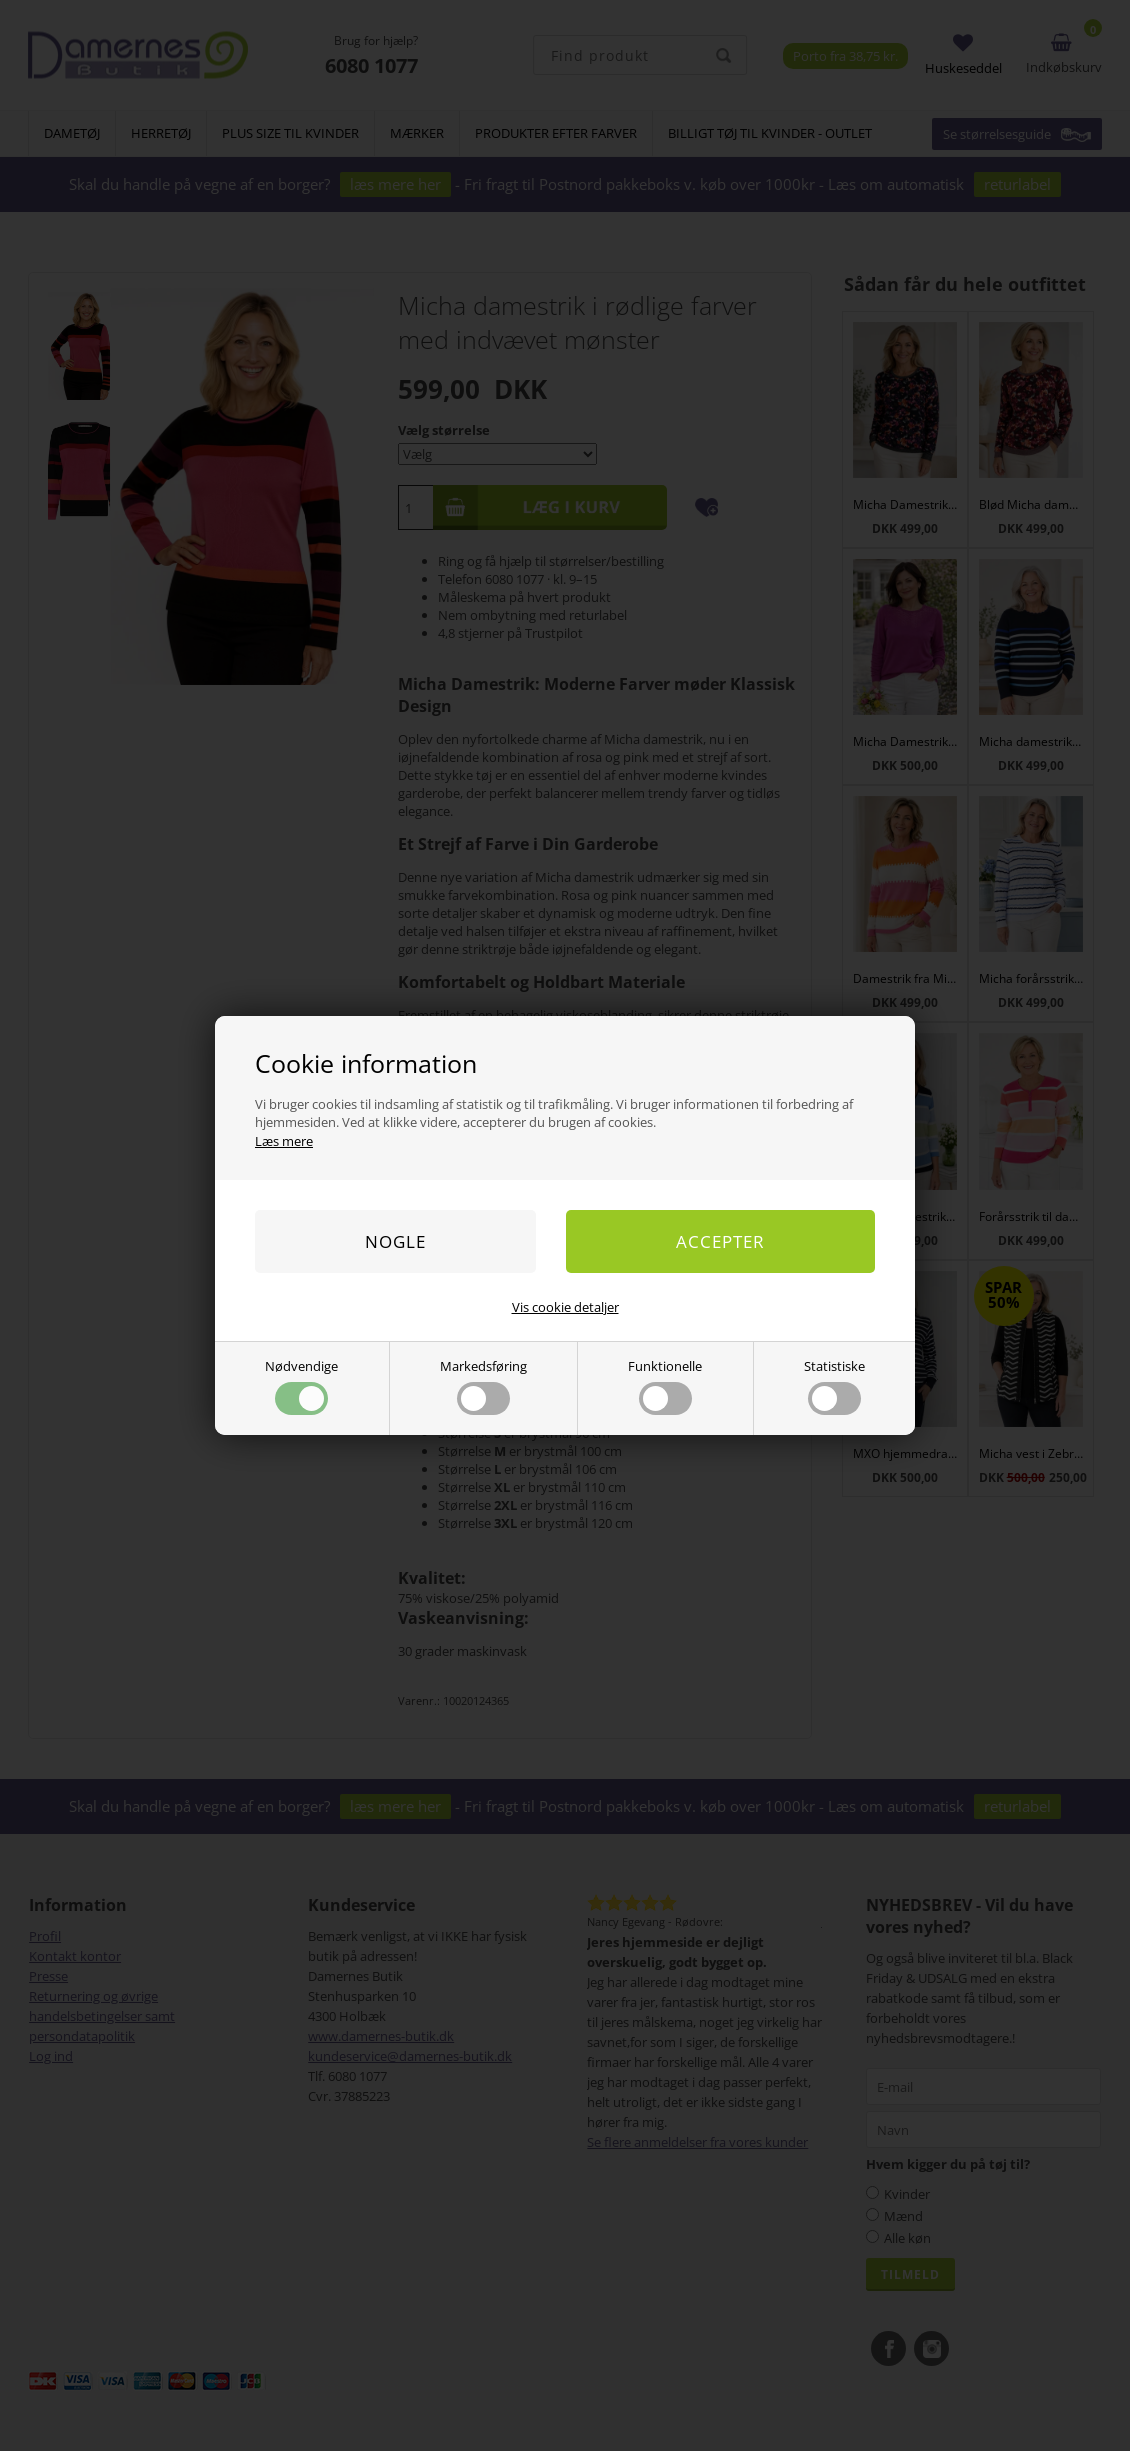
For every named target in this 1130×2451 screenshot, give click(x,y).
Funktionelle (665, 1386)
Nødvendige (301, 1386)
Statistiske (834, 1386)
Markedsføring (483, 1386)
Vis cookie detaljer (565, 1307)
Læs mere (284, 1141)
